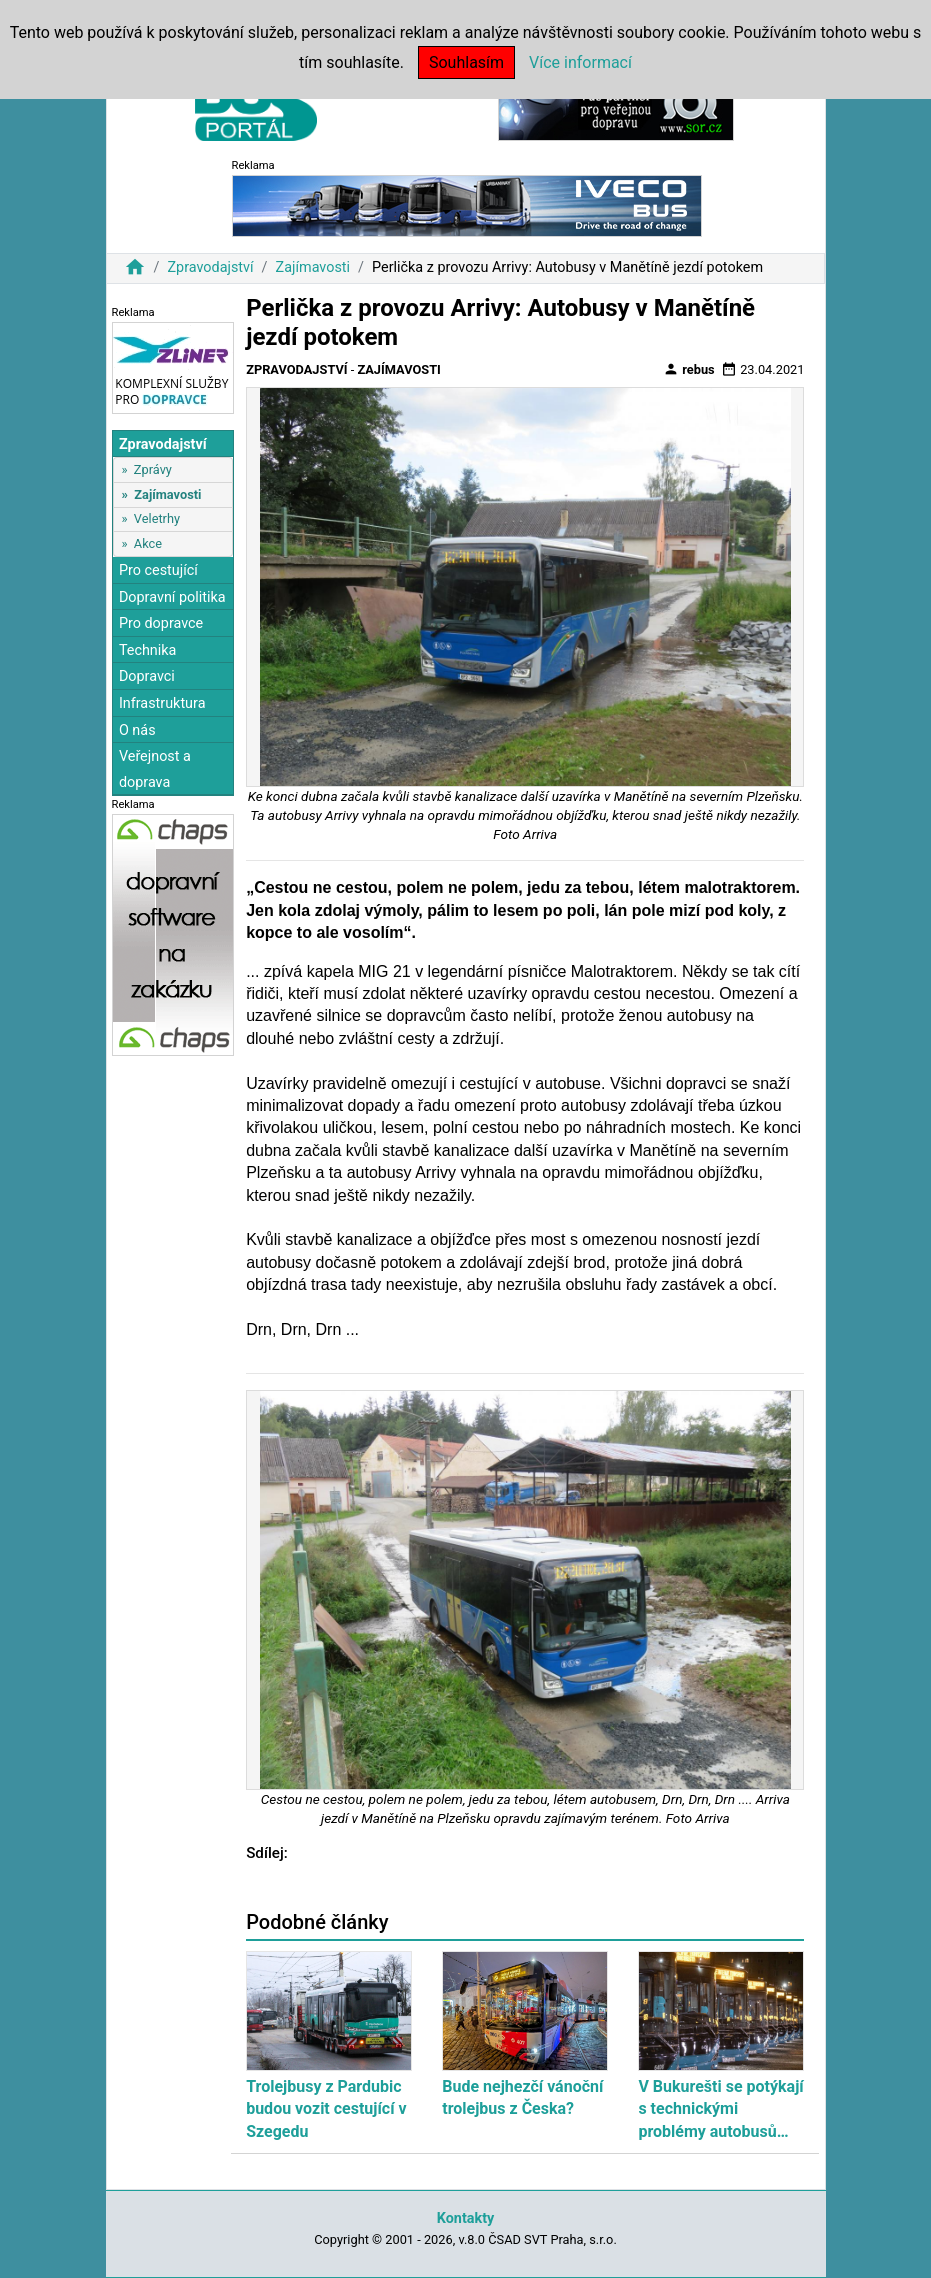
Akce (148, 543)
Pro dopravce (161, 623)
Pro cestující (158, 570)
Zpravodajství (210, 267)
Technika (148, 650)
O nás (137, 730)
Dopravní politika (172, 597)
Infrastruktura (162, 703)
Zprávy (153, 469)
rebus (689, 369)
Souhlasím (466, 62)
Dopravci (147, 676)
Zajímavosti (313, 267)
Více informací (580, 62)
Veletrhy (157, 518)
